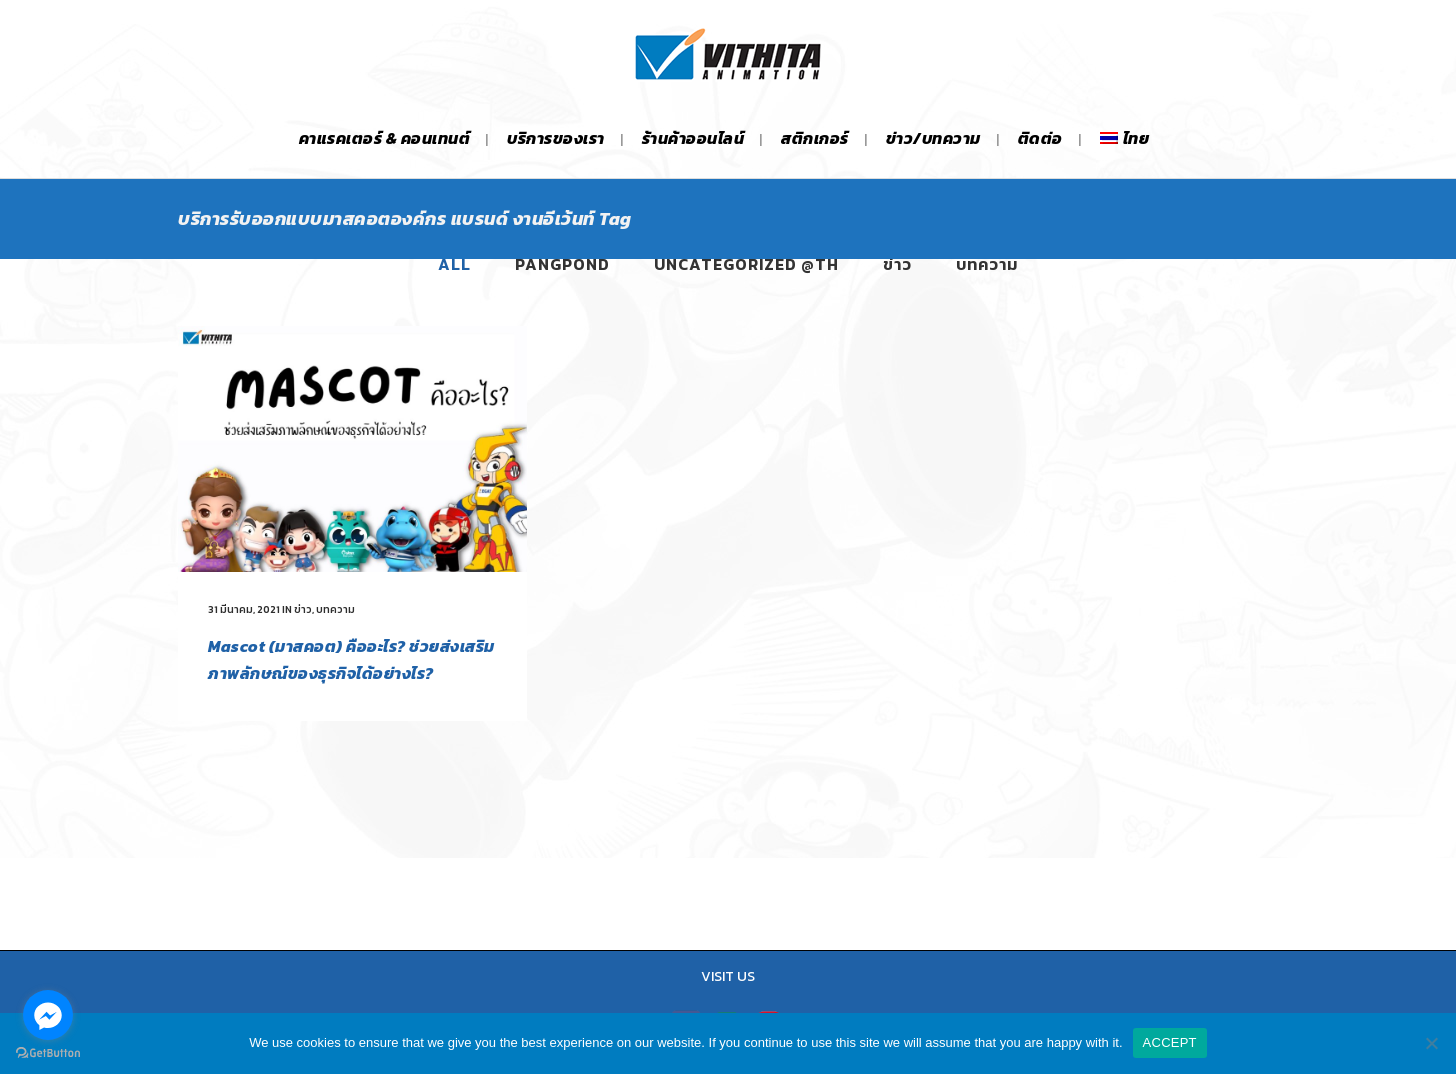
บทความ (335, 609)
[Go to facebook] (48, 1015)
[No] (1431, 1043)
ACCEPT (1170, 1042)
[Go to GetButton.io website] (48, 1053)
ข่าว (303, 609)
